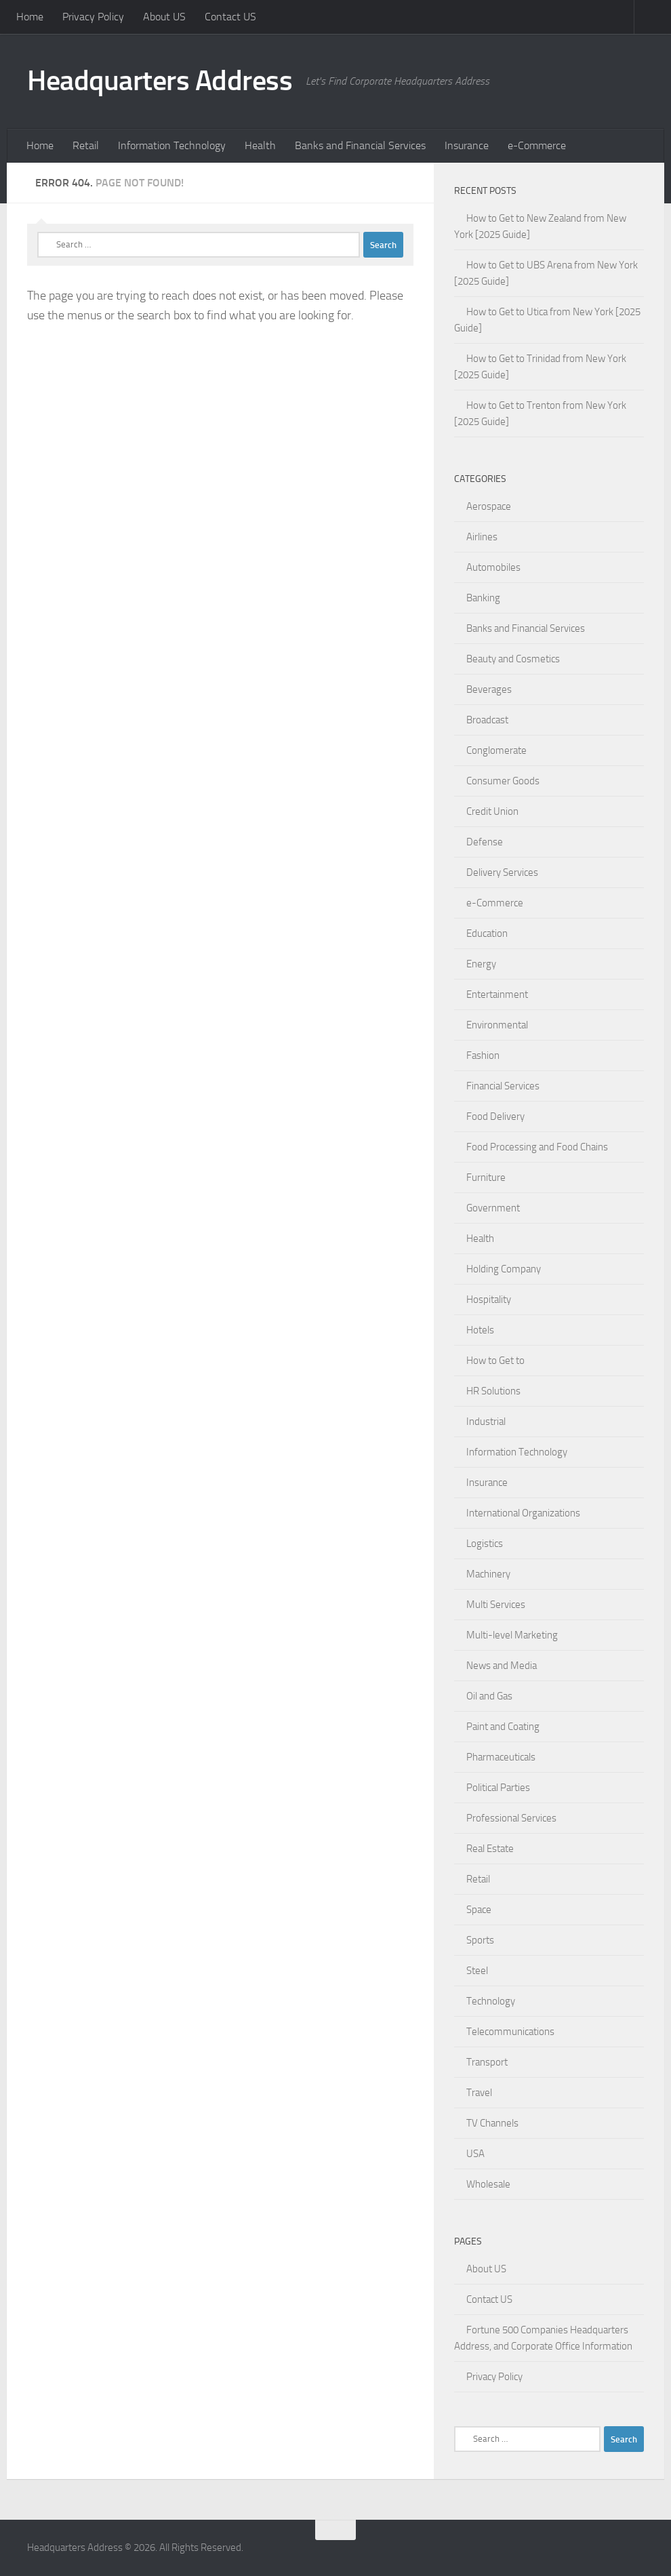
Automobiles (493, 567)
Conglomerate (496, 750)
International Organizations (523, 1513)
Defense (484, 842)
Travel (479, 2093)
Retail (86, 145)
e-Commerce (537, 145)
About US (164, 16)
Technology (490, 2001)
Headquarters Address (159, 81)
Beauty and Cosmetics (513, 659)
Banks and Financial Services (360, 145)
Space (478, 1910)
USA (475, 2154)
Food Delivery (495, 1116)
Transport (487, 2062)
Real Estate (490, 1849)
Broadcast (487, 720)
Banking (483, 598)
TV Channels (492, 2123)
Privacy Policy (93, 16)
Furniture (486, 1177)
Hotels (480, 1330)
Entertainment (497, 994)
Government (493, 1208)
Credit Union (492, 811)
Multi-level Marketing (512, 1635)
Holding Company (503, 1269)
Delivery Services (502, 872)
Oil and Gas (489, 1696)
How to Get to (495, 1360)
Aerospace (488, 506)
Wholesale (488, 2184)
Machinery (488, 1574)
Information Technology (172, 145)
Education (487, 933)
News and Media (501, 1665)
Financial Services (503, 1086)
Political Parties (498, 1788)
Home (29, 16)
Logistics (484, 1543)
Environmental (497, 1025)
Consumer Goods (503, 781)
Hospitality (488, 1299)
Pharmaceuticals (500, 1757)
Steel (477, 1971)
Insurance (467, 145)
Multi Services (495, 1604)
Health (260, 145)
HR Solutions (493, 1391)
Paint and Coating (503, 1726)
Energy (481, 964)
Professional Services (511, 1818)
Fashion (483, 1055)
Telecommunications (510, 2032)
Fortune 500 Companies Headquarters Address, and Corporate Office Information (543, 2338)
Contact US (230, 16)
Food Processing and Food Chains (537, 1147)
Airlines (481, 537)
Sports (480, 1940)
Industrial (486, 1421)
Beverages (489, 689)
